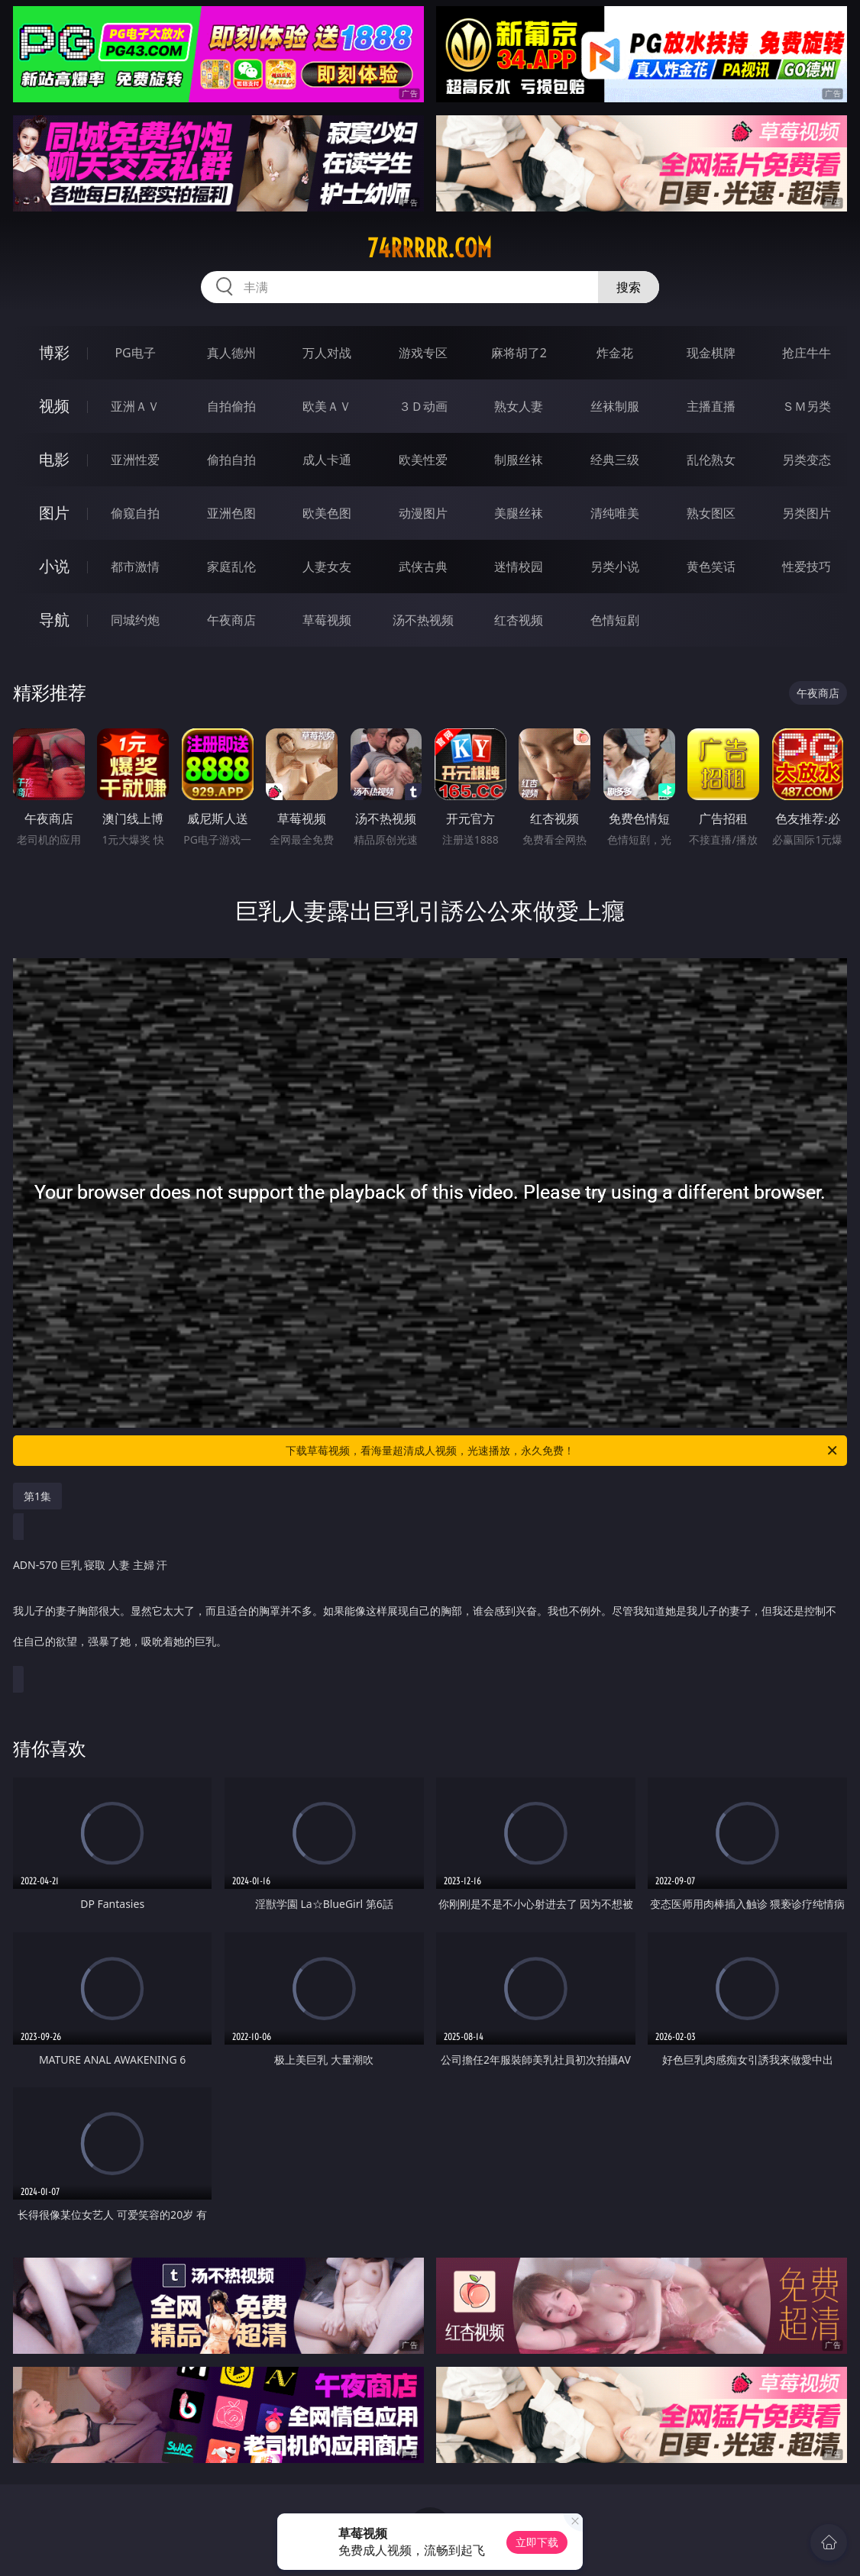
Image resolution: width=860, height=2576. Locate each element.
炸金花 (615, 352)
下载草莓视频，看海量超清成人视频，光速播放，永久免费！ (562, 1450)
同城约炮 (135, 620)
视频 (54, 405)
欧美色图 (326, 513)
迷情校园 (518, 566)
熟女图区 (711, 513)
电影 (54, 459)
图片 (54, 512)
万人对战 (326, 352)
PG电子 (135, 352)
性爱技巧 (806, 566)
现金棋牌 (711, 352)
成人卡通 (326, 459)
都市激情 (135, 566)
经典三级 (614, 459)
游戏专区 (423, 352)
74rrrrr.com (429, 248)
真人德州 (231, 352)
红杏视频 (518, 620)
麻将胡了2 (519, 352)
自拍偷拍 (231, 406)
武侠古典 (423, 566)
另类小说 (614, 566)
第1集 (37, 1496)
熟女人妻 (518, 406)
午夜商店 (231, 620)
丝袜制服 (614, 406)
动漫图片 (423, 513)
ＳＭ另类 (806, 406)
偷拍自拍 (231, 459)
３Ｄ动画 (423, 406)
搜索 (628, 287)
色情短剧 (614, 620)
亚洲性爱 (135, 459)
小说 (54, 566)
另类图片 (806, 513)
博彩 (54, 352)
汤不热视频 (423, 620)
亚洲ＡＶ (135, 406)
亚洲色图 (231, 513)
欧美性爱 (423, 459)
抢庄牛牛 (806, 352)
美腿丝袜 (518, 513)
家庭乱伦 (231, 566)
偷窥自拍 (135, 513)
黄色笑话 (711, 566)
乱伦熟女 (711, 459)
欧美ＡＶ (326, 406)
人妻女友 (326, 566)
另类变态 (806, 459)
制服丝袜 (518, 459)
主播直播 (711, 406)
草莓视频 (326, 620)
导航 (54, 619)
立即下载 (537, 2542)
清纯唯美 (614, 513)
